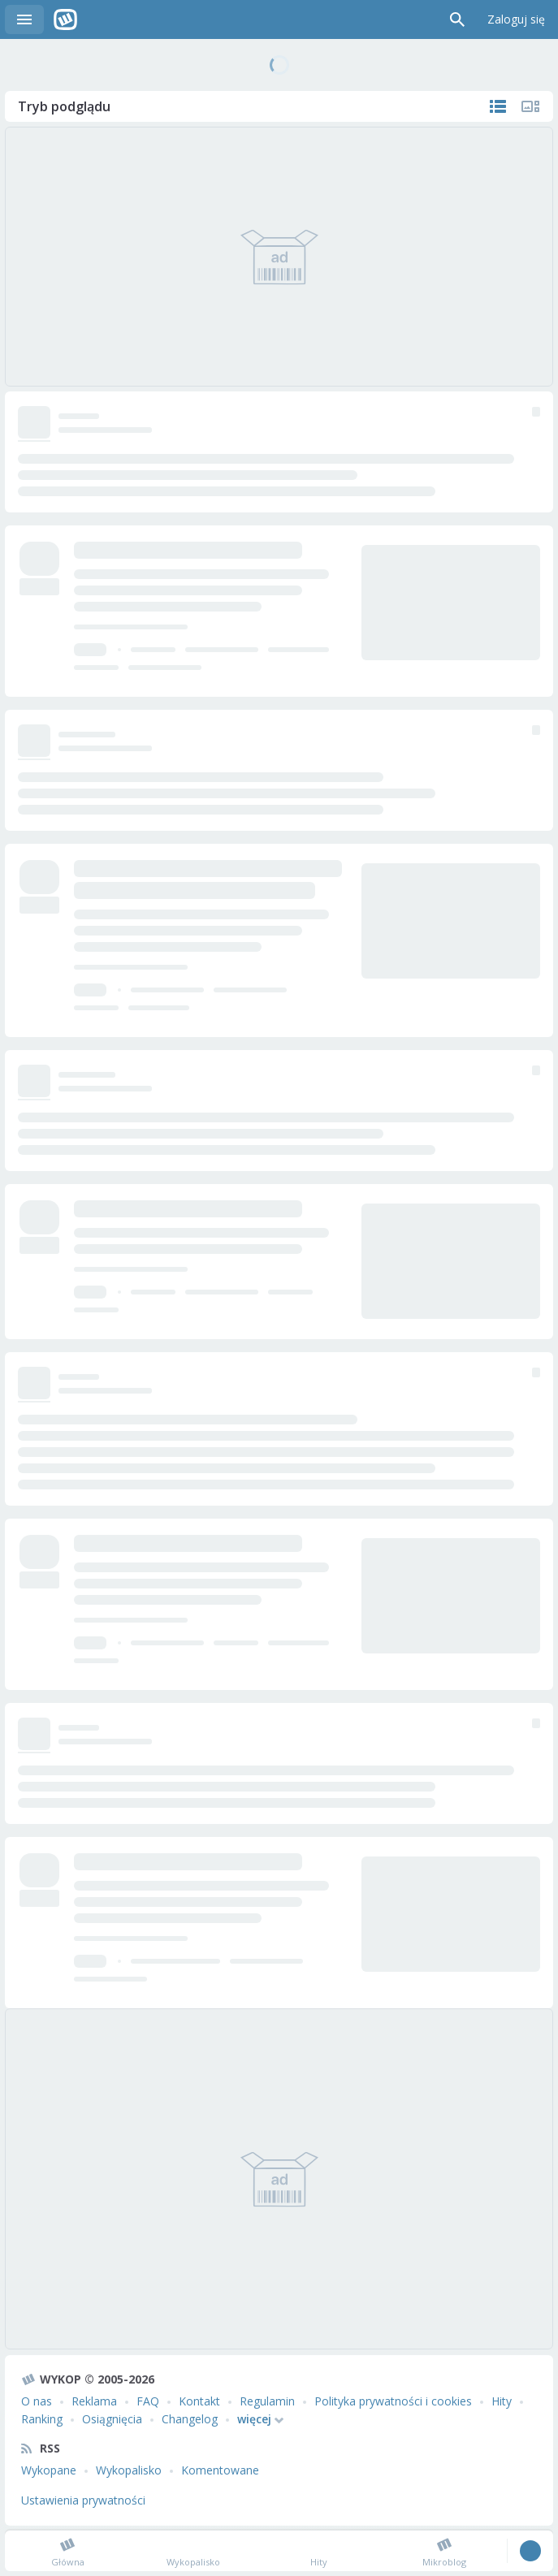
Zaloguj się (516, 19)
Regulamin (267, 2401)
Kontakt (199, 2401)
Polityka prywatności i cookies (393, 2401)
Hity (501, 2401)
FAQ (147, 2401)
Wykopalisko (129, 2470)
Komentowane (220, 2470)
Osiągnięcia (112, 2419)
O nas (36, 2401)
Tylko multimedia (530, 106)
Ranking (42, 2419)
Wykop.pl (65, 19)
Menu (24, 19)
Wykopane (48, 2470)
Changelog (190, 2419)
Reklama (94, 2401)
